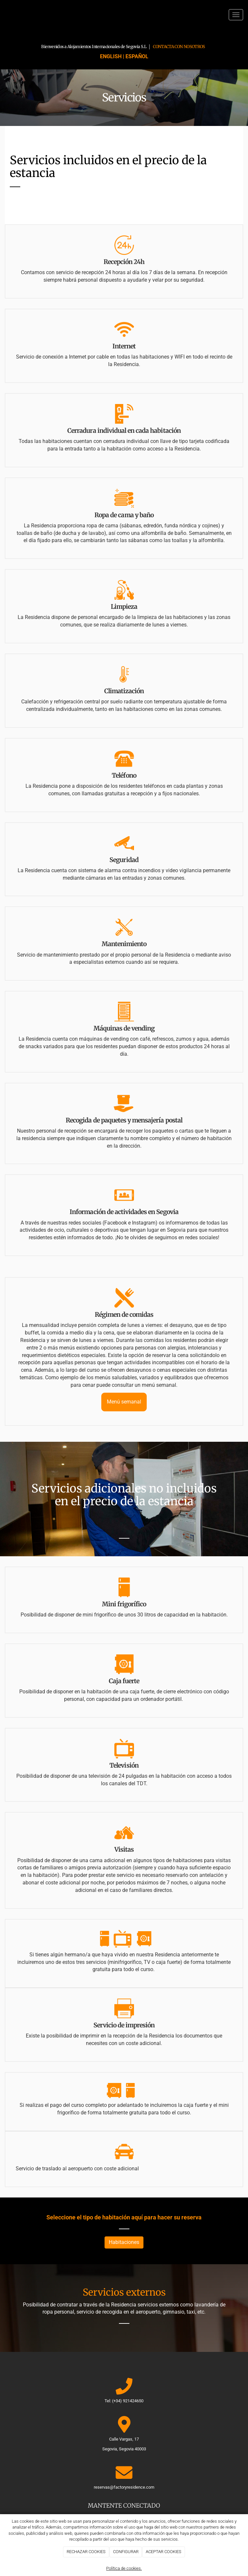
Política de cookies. (124, 2568)
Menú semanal (124, 1402)
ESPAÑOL (136, 56)
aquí (137, 2217)
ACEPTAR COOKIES (163, 2551)
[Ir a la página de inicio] (3, 14)
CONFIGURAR (126, 2551)
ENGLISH (111, 56)
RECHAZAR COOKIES (86, 2551)
